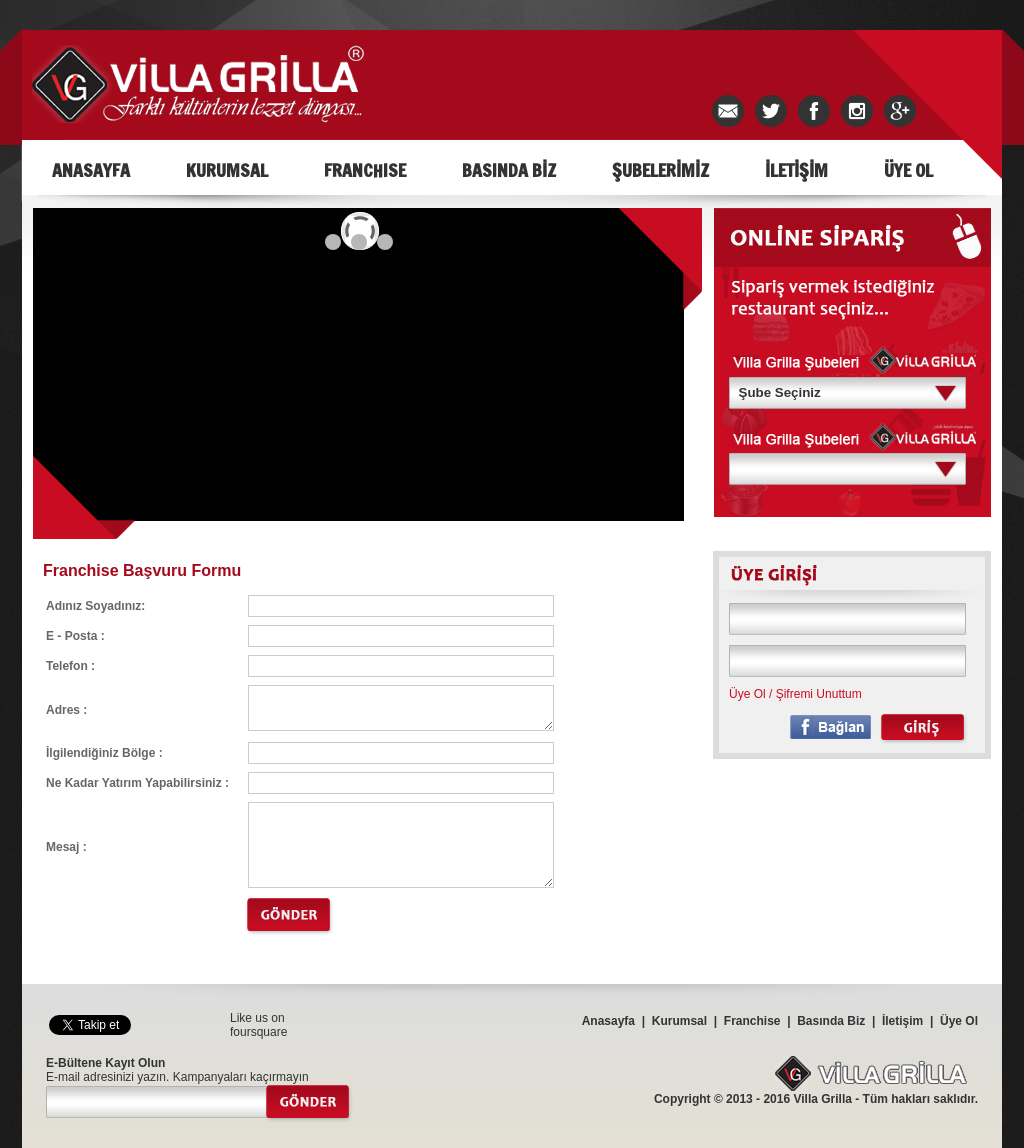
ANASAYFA (91, 170)
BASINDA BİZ (509, 170)
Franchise (752, 1021)
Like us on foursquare (258, 1025)
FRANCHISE (365, 170)
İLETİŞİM (796, 170)
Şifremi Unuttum (819, 694)
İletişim (902, 1021)
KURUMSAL (227, 170)
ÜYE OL (908, 170)
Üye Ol (747, 694)
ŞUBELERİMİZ (660, 170)
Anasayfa (608, 1021)
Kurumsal (679, 1021)
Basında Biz (831, 1021)
